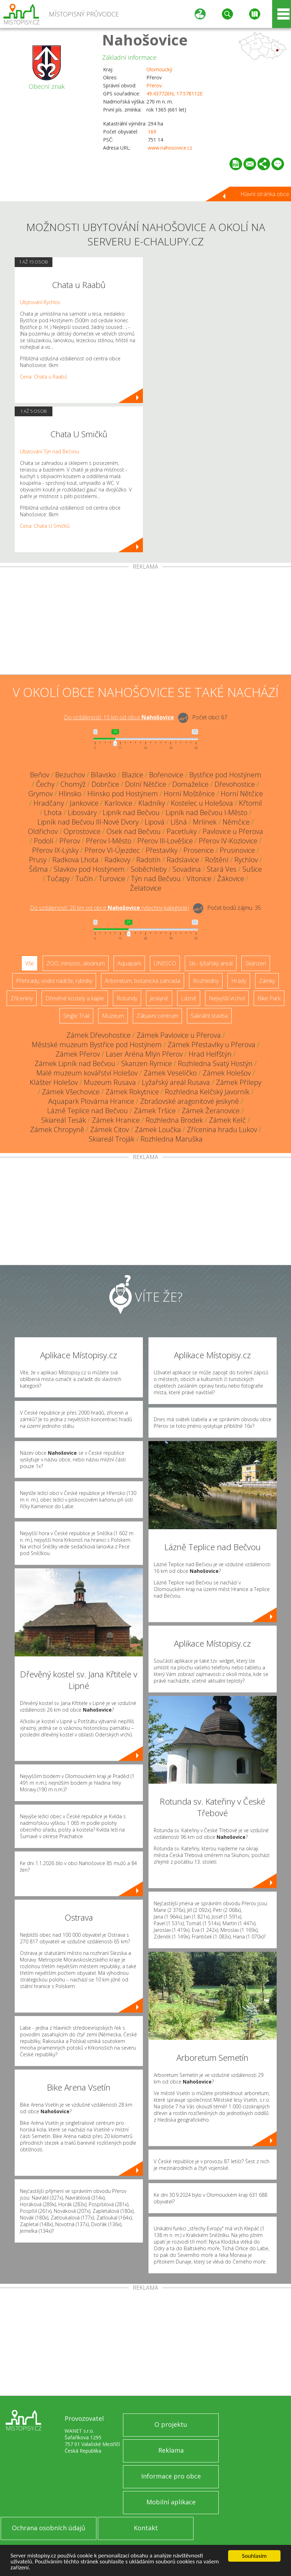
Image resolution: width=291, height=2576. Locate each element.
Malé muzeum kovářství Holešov (87, 1073)
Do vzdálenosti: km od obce (119, 717)
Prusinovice (237, 850)
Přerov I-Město (108, 841)
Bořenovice (166, 774)
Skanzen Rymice (146, 1063)
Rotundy (127, 998)
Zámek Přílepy (238, 1082)
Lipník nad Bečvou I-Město (206, 812)
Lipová (155, 822)
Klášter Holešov (54, 1082)
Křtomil (250, 803)
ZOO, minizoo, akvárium (75, 963)
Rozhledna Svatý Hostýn (215, 1063)
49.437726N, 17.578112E (174, 93)
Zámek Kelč (227, 1120)
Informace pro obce (171, 2476)
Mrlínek (205, 822)
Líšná (178, 822)
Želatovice (145, 888)
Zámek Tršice (155, 1110)
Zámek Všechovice (71, 1091)
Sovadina (187, 869)
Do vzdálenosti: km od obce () (109, 908)
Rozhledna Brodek (174, 1120)
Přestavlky (161, 850)
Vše (29, 963)
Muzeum (113, 1016)
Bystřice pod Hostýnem (225, 774)
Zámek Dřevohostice (98, 1035)
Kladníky (151, 803)
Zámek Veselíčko (170, 1073)
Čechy (45, 784)
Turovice (112, 878)
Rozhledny (206, 981)
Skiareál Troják (111, 1139)
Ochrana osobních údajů (48, 2528)
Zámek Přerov (78, 1054)
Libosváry (82, 812)
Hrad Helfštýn (210, 1054)
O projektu (170, 2424)
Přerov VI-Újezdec (112, 850)
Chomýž (73, 784)
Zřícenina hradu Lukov (222, 1129)
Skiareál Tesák (63, 1120)
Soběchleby (149, 869)
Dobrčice (105, 784)
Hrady (238, 981)
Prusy (37, 859)
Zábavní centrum (157, 1016)
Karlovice (118, 803)
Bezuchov (70, 774)
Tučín (84, 878)
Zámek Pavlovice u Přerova (179, 1035)
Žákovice (230, 878)
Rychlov (246, 859)
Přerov (154, 85)
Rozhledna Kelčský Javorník (207, 1091)
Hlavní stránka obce (264, 194)
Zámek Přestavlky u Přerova (211, 1044)
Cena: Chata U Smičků (45, 526)
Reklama (171, 2450)
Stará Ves (222, 869)
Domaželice (190, 784)
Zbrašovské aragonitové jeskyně (189, 1101)
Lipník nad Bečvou (131, 812)
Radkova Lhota (75, 859)
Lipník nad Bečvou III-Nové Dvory (88, 822)
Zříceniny (21, 998)
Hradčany (49, 803)
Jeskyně (159, 998)
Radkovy (117, 859)
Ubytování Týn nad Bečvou (49, 451)
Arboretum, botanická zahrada (142, 981)
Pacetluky (182, 831)
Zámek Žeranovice (211, 1110)
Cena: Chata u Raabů (43, 376)
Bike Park (269, 998)
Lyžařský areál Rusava (176, 1082)
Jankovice (84, 803)
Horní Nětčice (242, 793)
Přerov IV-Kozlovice (228, 841)
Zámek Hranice (116, 1120)
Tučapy (58, 878)
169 (152, 131)
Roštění (216, 859)
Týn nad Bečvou (156, 878)
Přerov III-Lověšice (165, 841)
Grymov (40, 793)
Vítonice (199, 878)
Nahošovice (145, 40)
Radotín (148, 859)
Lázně (188, 998)
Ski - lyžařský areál (211, 963)
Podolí (43, 841)
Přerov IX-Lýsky (55, 850)
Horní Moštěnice (189, 793)
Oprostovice (82, 831)
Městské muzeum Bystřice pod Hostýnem (97, 1044)
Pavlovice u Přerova (233, 831)
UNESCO (165, 963)
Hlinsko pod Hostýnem (122, 793)
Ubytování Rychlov (40, 302)
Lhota (53, 812)
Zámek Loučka (158, 1129)
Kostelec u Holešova (202, 803)
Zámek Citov (109, 1129)
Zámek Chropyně (57, 1129)
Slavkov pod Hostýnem (89, 869)
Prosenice (198, 850)
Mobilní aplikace (171, 2502)
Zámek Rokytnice (132, 1091)
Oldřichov (43, 831)
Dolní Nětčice (145, 784)
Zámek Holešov (227, 1073)
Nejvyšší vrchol (227, 998)
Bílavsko (103, 774)
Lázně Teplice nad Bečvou (87, 1110)
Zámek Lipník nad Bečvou (75, 1063)
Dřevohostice (234, 784)
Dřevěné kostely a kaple (74, 998)
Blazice (132, 774)
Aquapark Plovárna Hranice (91, 1101)
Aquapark (129, 963)
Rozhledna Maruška (171, 1139)
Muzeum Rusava (110, 1082)
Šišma (38, 869)
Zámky (267, 981)
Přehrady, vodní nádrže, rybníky (54, 981)
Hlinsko (70, 793)
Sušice (252, 869)
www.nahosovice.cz (170, 147)
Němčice (236, 822)
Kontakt (146, 2528)
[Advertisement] (145, 622)
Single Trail (76, 1016)
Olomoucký (159, 69)
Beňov (39, 774)
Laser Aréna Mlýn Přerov (144, 1054)
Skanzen (255, 963)
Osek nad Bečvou (134, 831)
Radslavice (183, 859)
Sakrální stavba (209, 1016)
